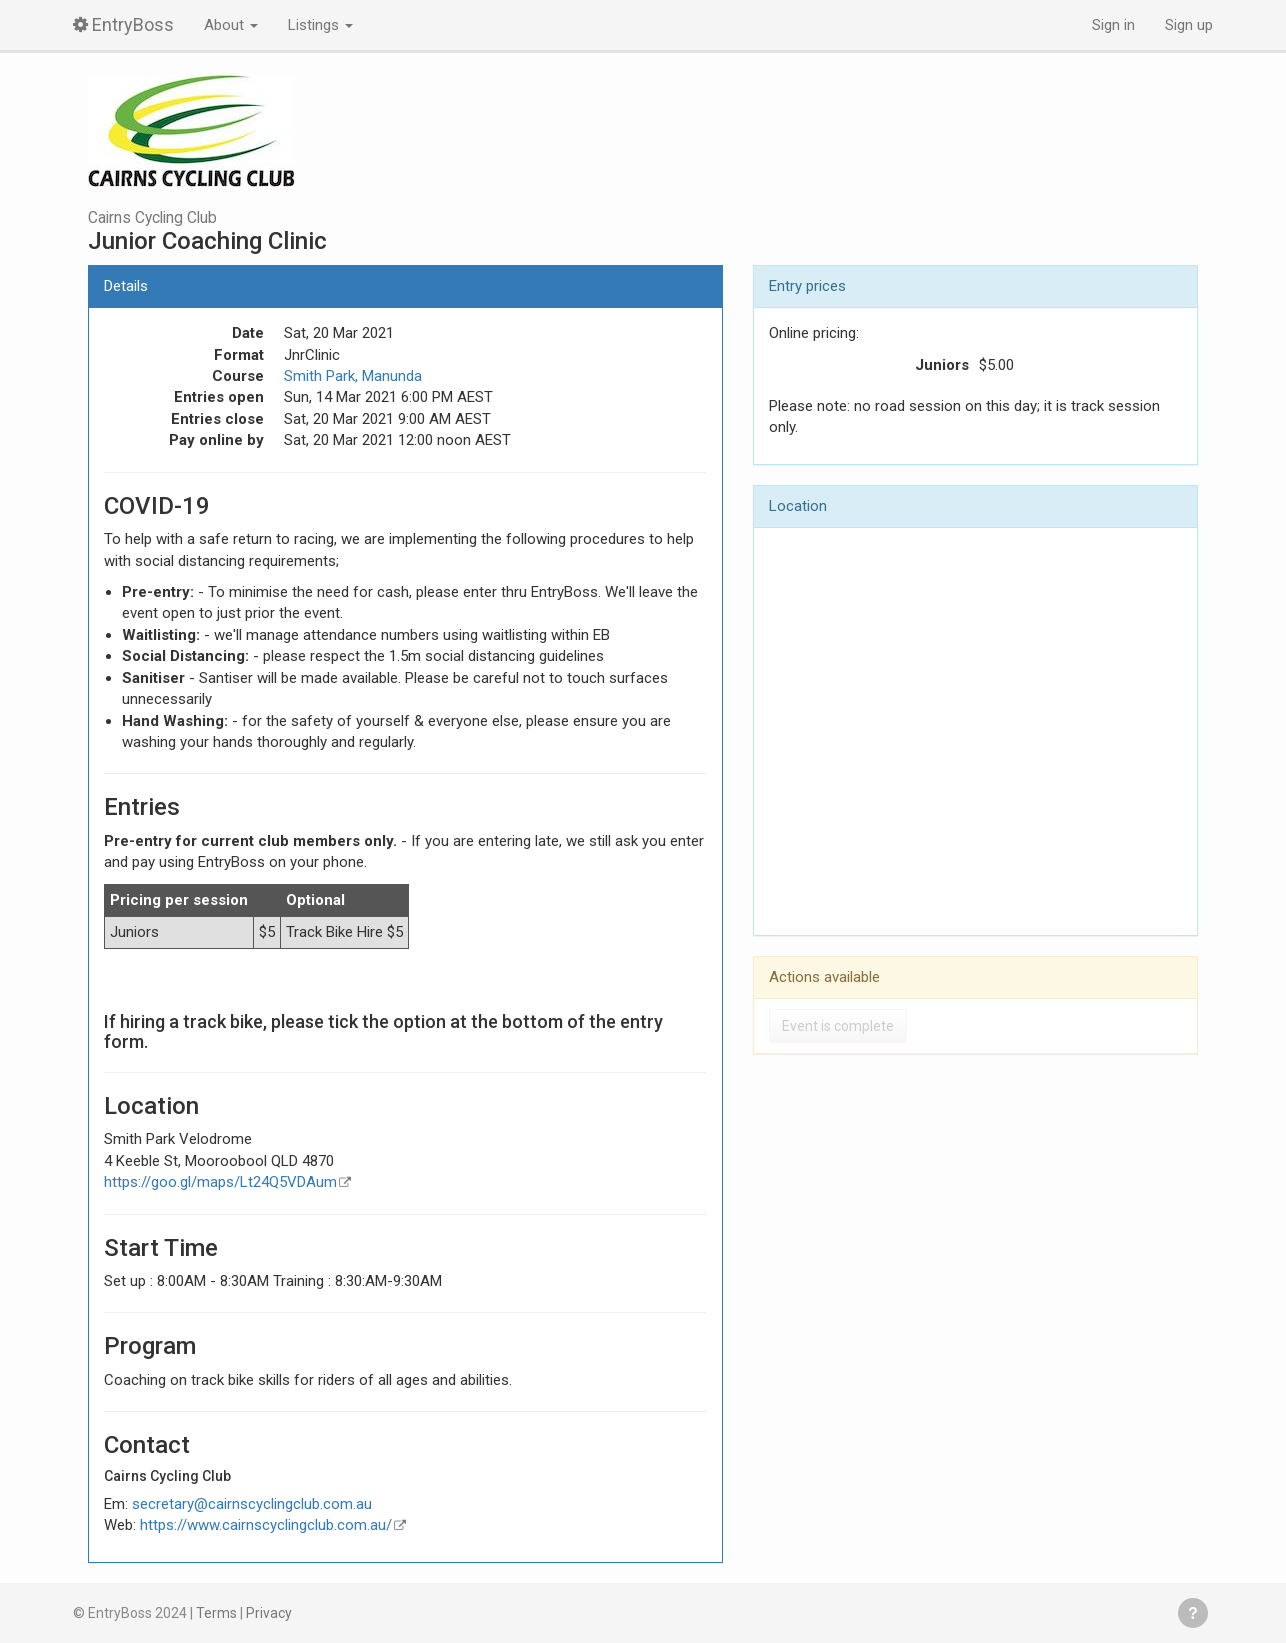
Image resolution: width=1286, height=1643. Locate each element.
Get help (1193, 1613)
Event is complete (838, 1026)
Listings (320, 25)
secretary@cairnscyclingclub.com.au (252, 1504)
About (231, 25)
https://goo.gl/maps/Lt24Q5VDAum (220, 1182)
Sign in (1113, 25)
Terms (216, 1613)
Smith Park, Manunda (353, 376)
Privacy (269, 1613)
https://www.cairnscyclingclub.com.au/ (266, 1525)
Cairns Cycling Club (152, 218)
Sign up (1189, 25)
